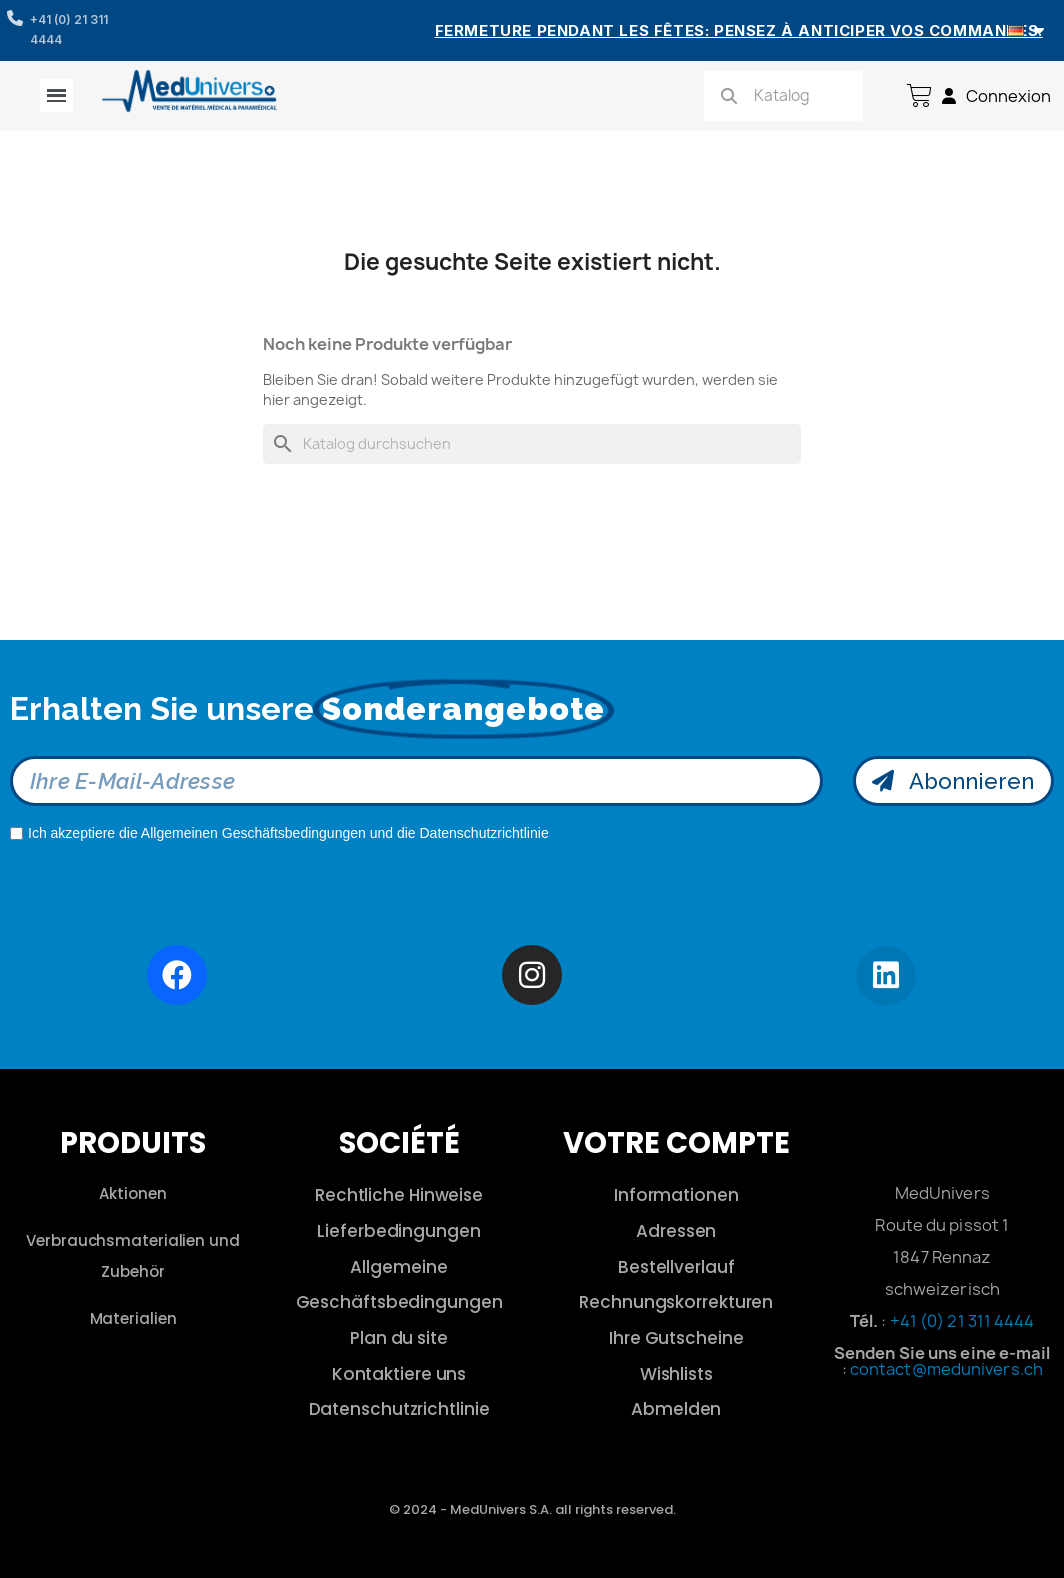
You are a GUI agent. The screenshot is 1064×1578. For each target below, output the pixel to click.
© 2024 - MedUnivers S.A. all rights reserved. (532, 1509)
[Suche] (532, 444)
